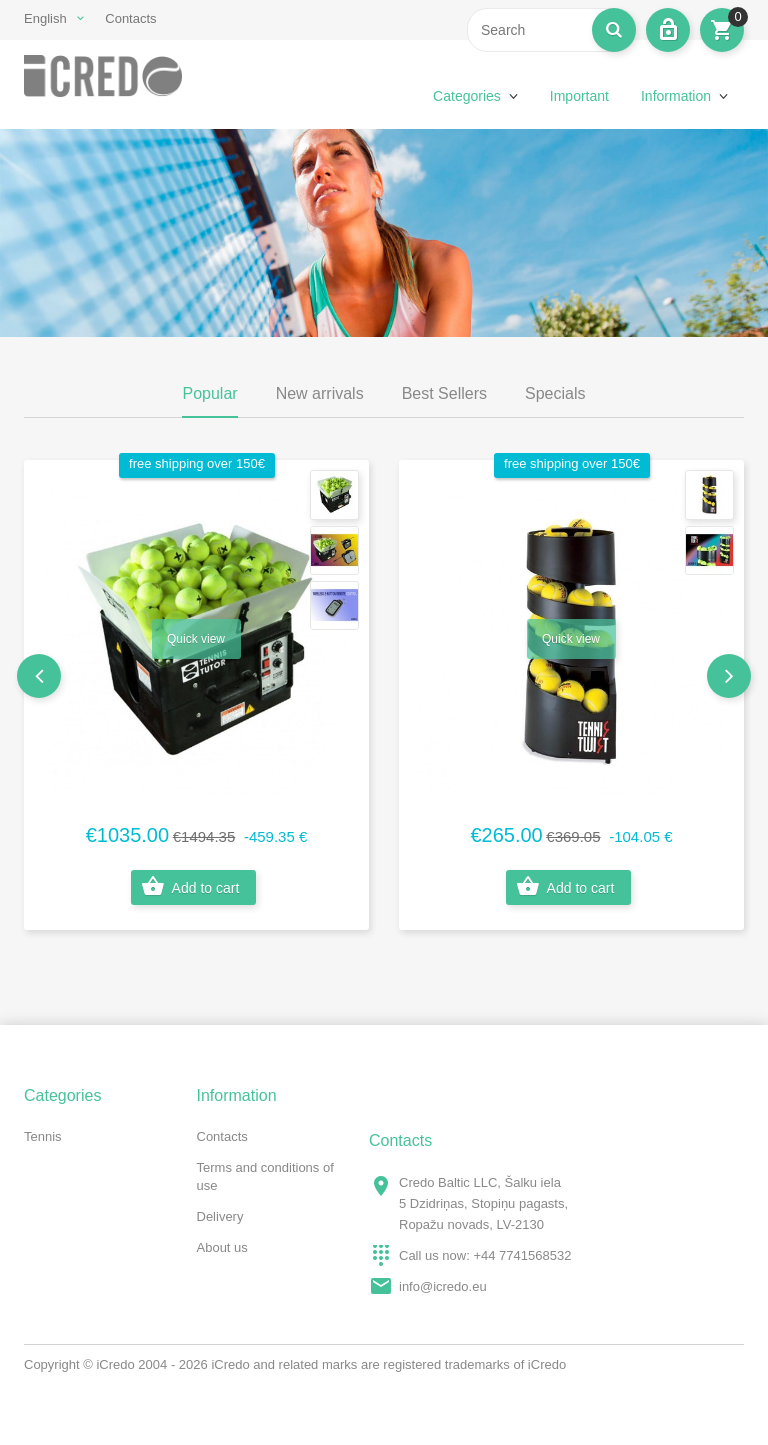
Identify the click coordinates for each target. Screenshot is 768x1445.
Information (676, 96)
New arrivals (320, 393)
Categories (467, 96)
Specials (555, 393)
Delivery (220, 1216)
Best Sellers (444, 393)
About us (222, 1247)
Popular (209, 393)
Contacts (130, 18)
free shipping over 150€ (197, 463)
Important (579, 96)
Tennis (43, 1136)
